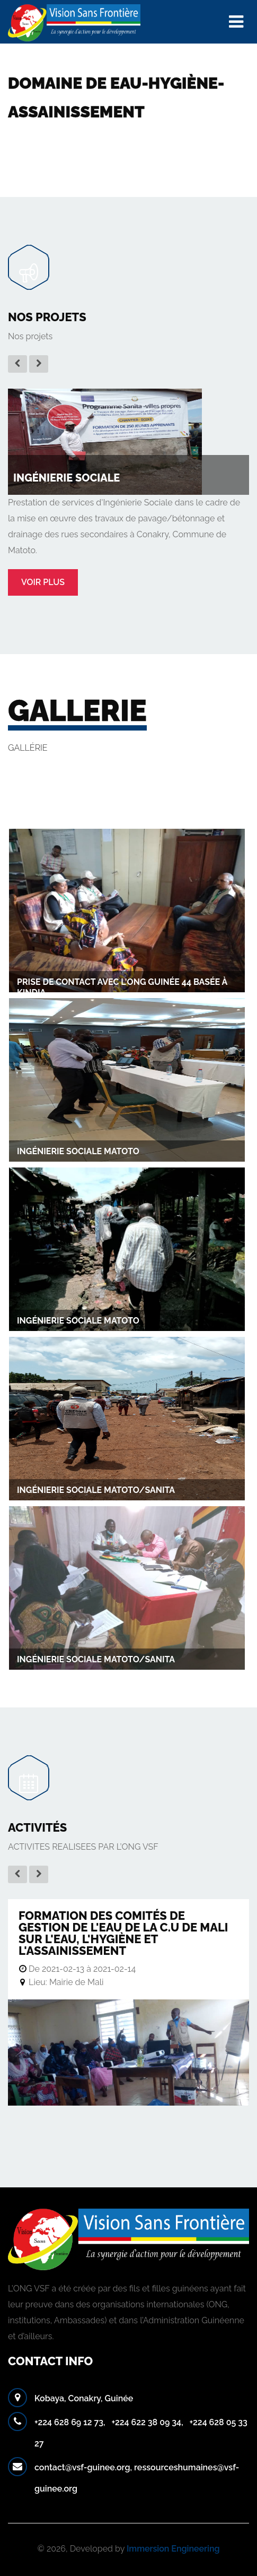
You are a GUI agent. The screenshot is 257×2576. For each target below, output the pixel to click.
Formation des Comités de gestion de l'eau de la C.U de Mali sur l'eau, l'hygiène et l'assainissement (123, 1933)
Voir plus (43, 582)
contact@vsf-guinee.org (82, 2467)
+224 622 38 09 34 (146, 2422)
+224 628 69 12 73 (68, 2422)
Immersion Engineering (173, 2549)
